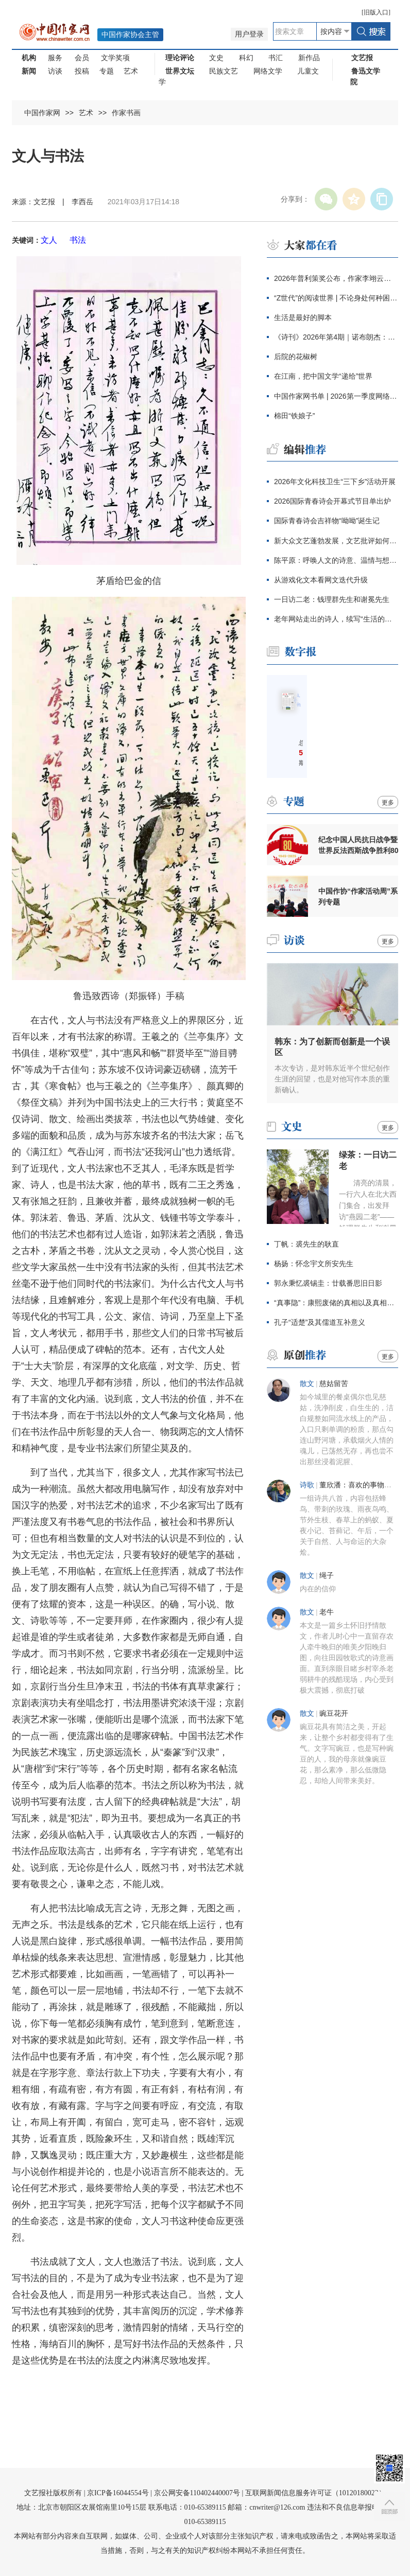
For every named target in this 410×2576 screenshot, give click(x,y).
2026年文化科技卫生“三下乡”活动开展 (335, 481)
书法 (78, 240)
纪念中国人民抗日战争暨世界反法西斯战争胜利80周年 (358, 845)
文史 (216, 58)
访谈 (55, 71)
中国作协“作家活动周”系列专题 (358, 896)
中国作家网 (42, 113)
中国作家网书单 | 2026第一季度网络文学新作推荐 (336, 396)
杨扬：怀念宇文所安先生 (313, 1263)
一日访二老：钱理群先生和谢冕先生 (331, 599)
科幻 (246, 58)
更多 (388, 802)
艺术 (131, 71)
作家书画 (126, 113)
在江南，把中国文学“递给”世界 (323, 376)
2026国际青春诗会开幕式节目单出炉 (332, 501)
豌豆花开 (333, 1713)
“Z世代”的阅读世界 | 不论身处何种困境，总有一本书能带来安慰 (336, 298)
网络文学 (267, 71)
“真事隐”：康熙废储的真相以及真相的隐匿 (336, 1303)
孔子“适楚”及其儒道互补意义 (319, 1322)
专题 (106, 71)
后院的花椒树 (295, 356)
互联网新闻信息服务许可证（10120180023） (315, 2493)
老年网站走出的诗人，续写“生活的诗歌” (336, 619)
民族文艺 (223, 71)
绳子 (326, 1575)
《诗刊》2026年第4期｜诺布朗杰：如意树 (336, 337)
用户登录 (249, 34)
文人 (49, 240)
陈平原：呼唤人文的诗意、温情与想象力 (336, 560)
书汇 (275, 58)
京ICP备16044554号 (118, 2493)
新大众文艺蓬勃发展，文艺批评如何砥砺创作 (336, 541)
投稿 (82, 71)
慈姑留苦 (333, 1384)
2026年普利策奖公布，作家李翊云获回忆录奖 (336, 278)
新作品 (309, 58)
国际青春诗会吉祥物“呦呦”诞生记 (327, 521)
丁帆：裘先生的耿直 (306, 1244)
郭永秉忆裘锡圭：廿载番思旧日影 (328, 1283)
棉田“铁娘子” (294, 416)
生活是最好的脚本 (303, 317)
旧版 (376, 12)
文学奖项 (115, 58)
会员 (82, 58)
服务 (55, 58)
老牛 (326, 1612)
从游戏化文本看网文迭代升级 (321, 580)
